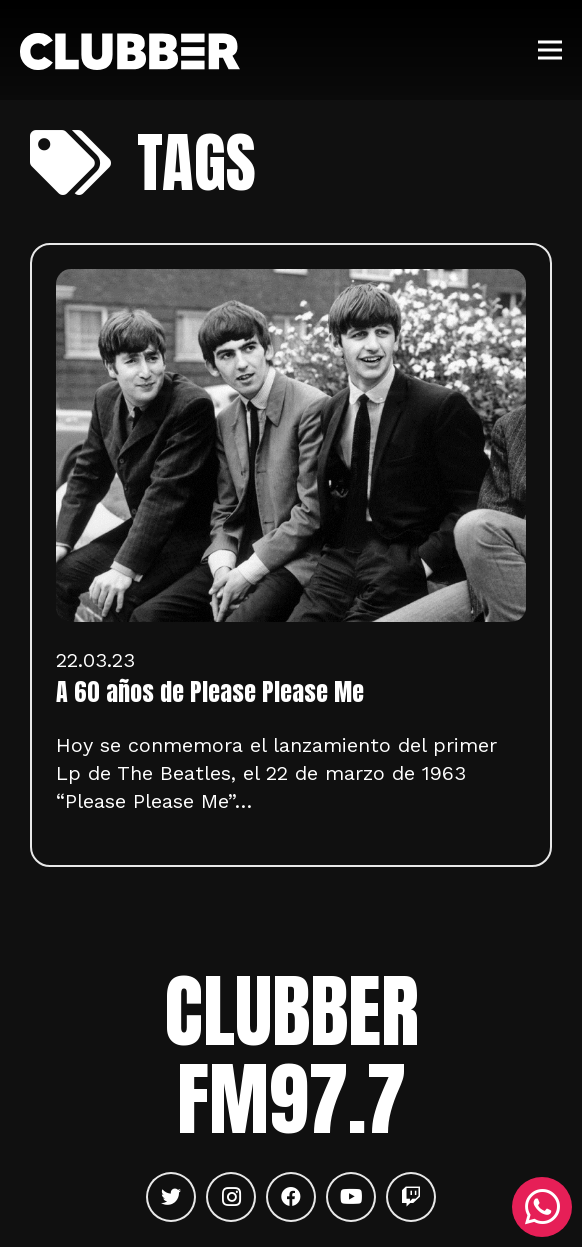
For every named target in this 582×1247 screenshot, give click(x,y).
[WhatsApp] (542, 1207)
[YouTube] (351, 1197)
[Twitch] (411, 1197)
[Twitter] (171, 1197)
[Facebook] (291, 1197)
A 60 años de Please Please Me (210, 692)
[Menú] (550, 50)
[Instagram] (231, 1197)
